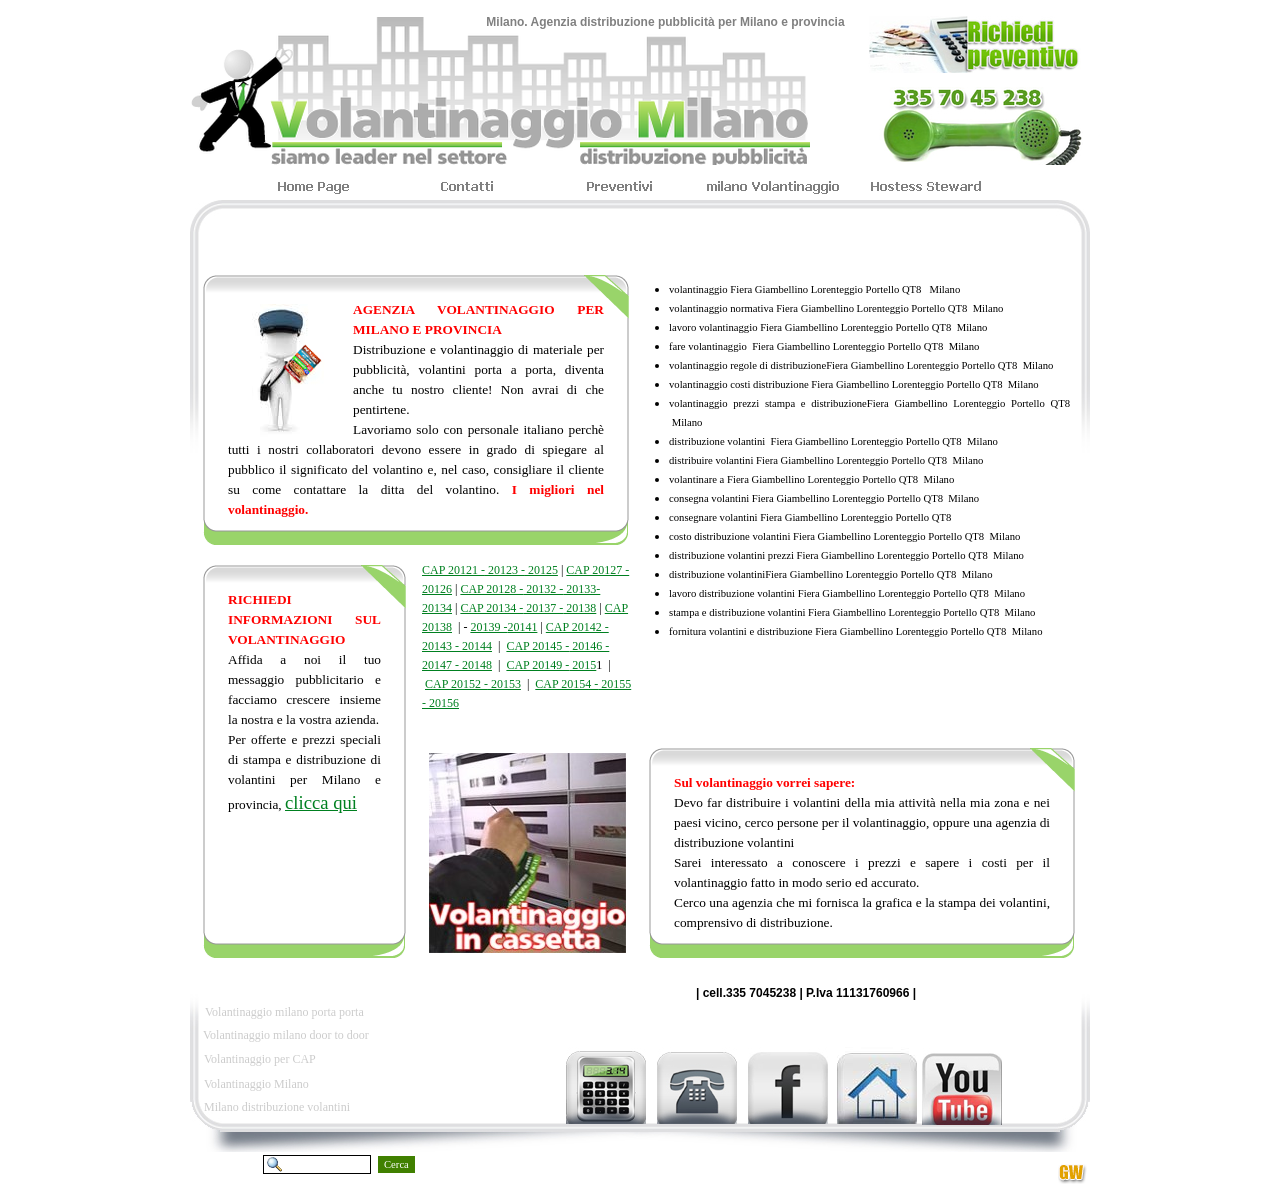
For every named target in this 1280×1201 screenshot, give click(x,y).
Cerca (396, 1164)
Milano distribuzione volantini (277, 1107)
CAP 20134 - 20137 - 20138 (528, 608)
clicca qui (321, 802)
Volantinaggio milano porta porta (284, 1012)
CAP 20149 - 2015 (551, 665)
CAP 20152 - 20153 (473, 684)
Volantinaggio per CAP (260, 1059)
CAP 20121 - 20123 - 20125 (490, 570)
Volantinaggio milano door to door (286, 1035)
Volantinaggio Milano (256, 1084)
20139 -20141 (503, 627)
